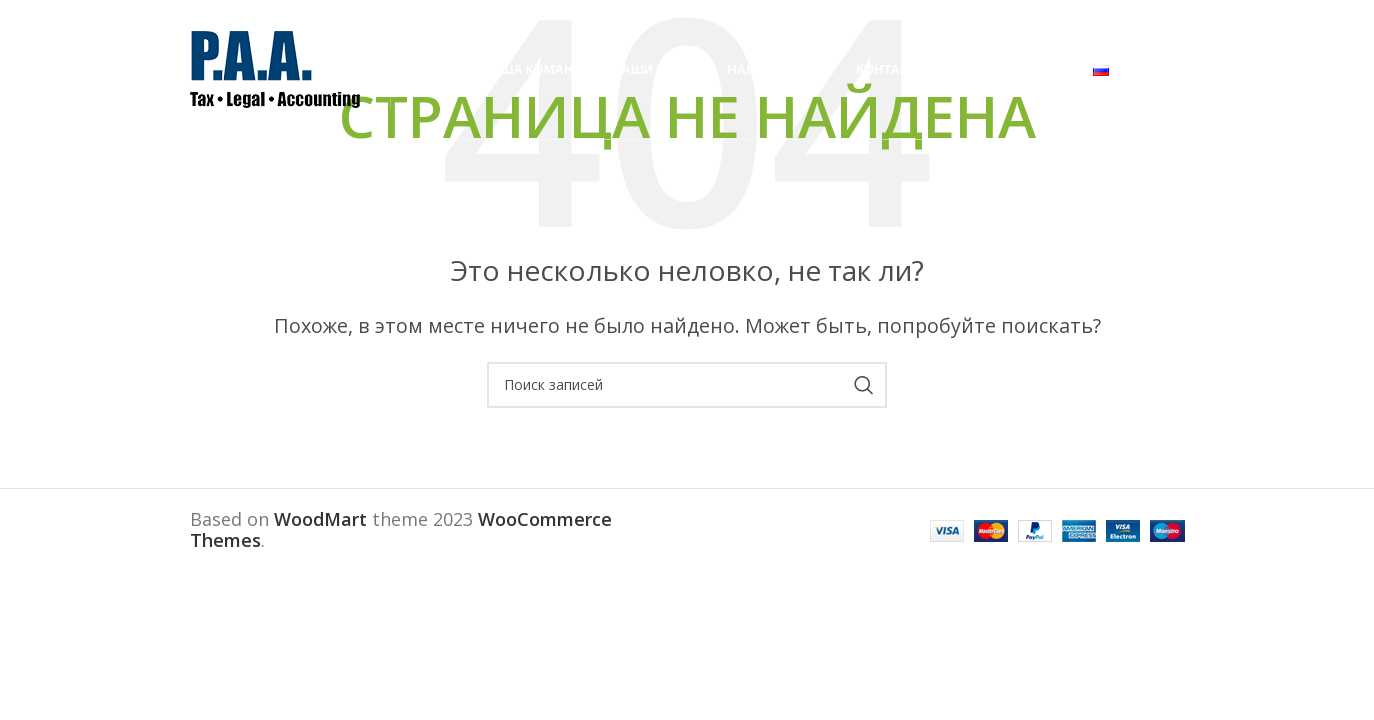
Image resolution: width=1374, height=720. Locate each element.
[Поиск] (687, 385)
